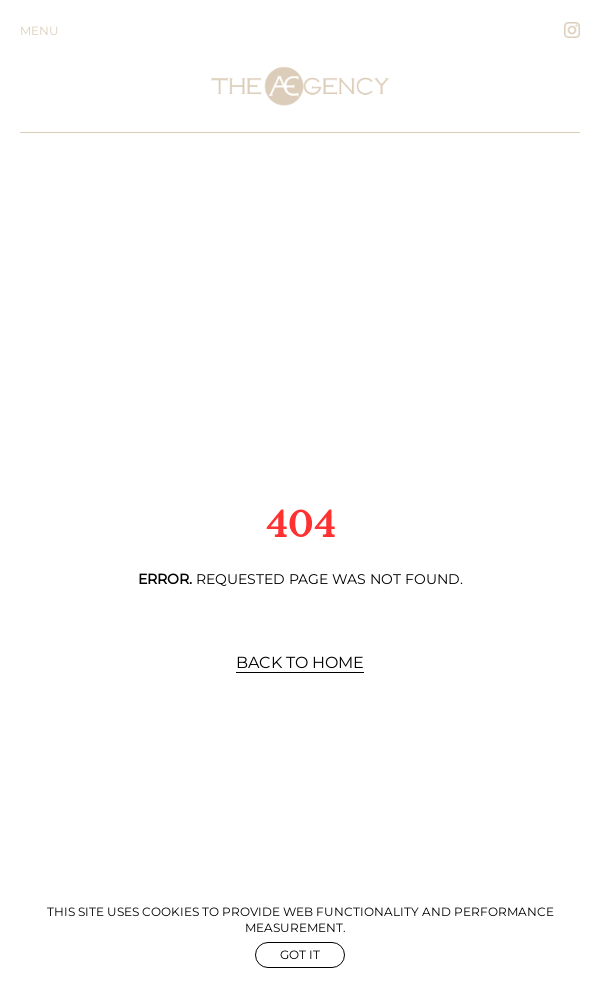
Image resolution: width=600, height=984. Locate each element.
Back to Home (300, 662)
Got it (300, 954)
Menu (39, 30)
